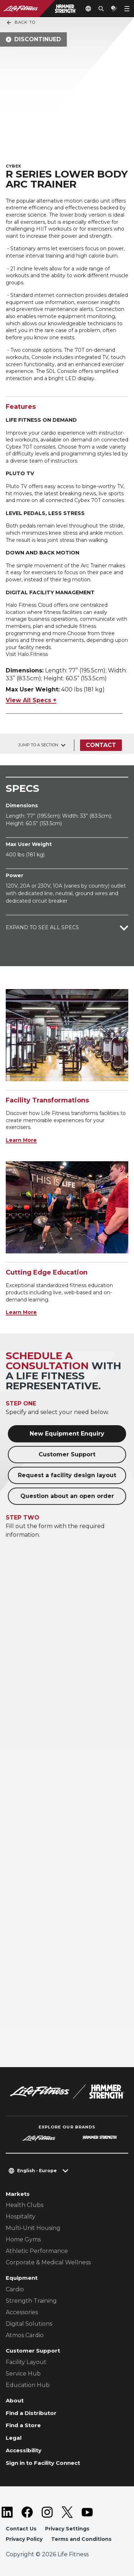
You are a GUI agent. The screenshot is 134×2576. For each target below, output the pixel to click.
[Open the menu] (127, 8)
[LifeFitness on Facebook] (27, 2512)
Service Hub (23, 2373)
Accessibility (23, 2450)
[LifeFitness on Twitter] (67, 2512)
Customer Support (67, 1454)
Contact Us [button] (21, 2528)
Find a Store (23, 2425)
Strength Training (31, 2300)
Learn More (21, 1140)
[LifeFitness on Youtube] (87, 2512)
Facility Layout (26, 2362)
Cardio (15, 2289)
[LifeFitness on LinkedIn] (7, 2512)
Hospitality (20, 2216)
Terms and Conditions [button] (81, 2539)
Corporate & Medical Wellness (48, 2262)
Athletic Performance (37, 2250)
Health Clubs (24, 2205)
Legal (13, 2437)
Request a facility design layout (67, 1475)
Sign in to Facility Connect (43, 2462)
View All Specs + (31, 700)
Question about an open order (67, 1496)
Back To (20, 22)
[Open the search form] (101, 8)
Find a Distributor (31, 2413)
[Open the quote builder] (114, 8)
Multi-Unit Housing (33, 2228)
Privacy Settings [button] (67, 2528)
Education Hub (28, 2385)
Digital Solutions (29, 2323)
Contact (101, 745)
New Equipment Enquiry (67, 1433)
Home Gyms (23, 2239)
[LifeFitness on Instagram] (47, 2512)
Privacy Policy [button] (24, 2539)
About (15, 2400)
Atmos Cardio (25, 2335)
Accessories (22, 2312)
